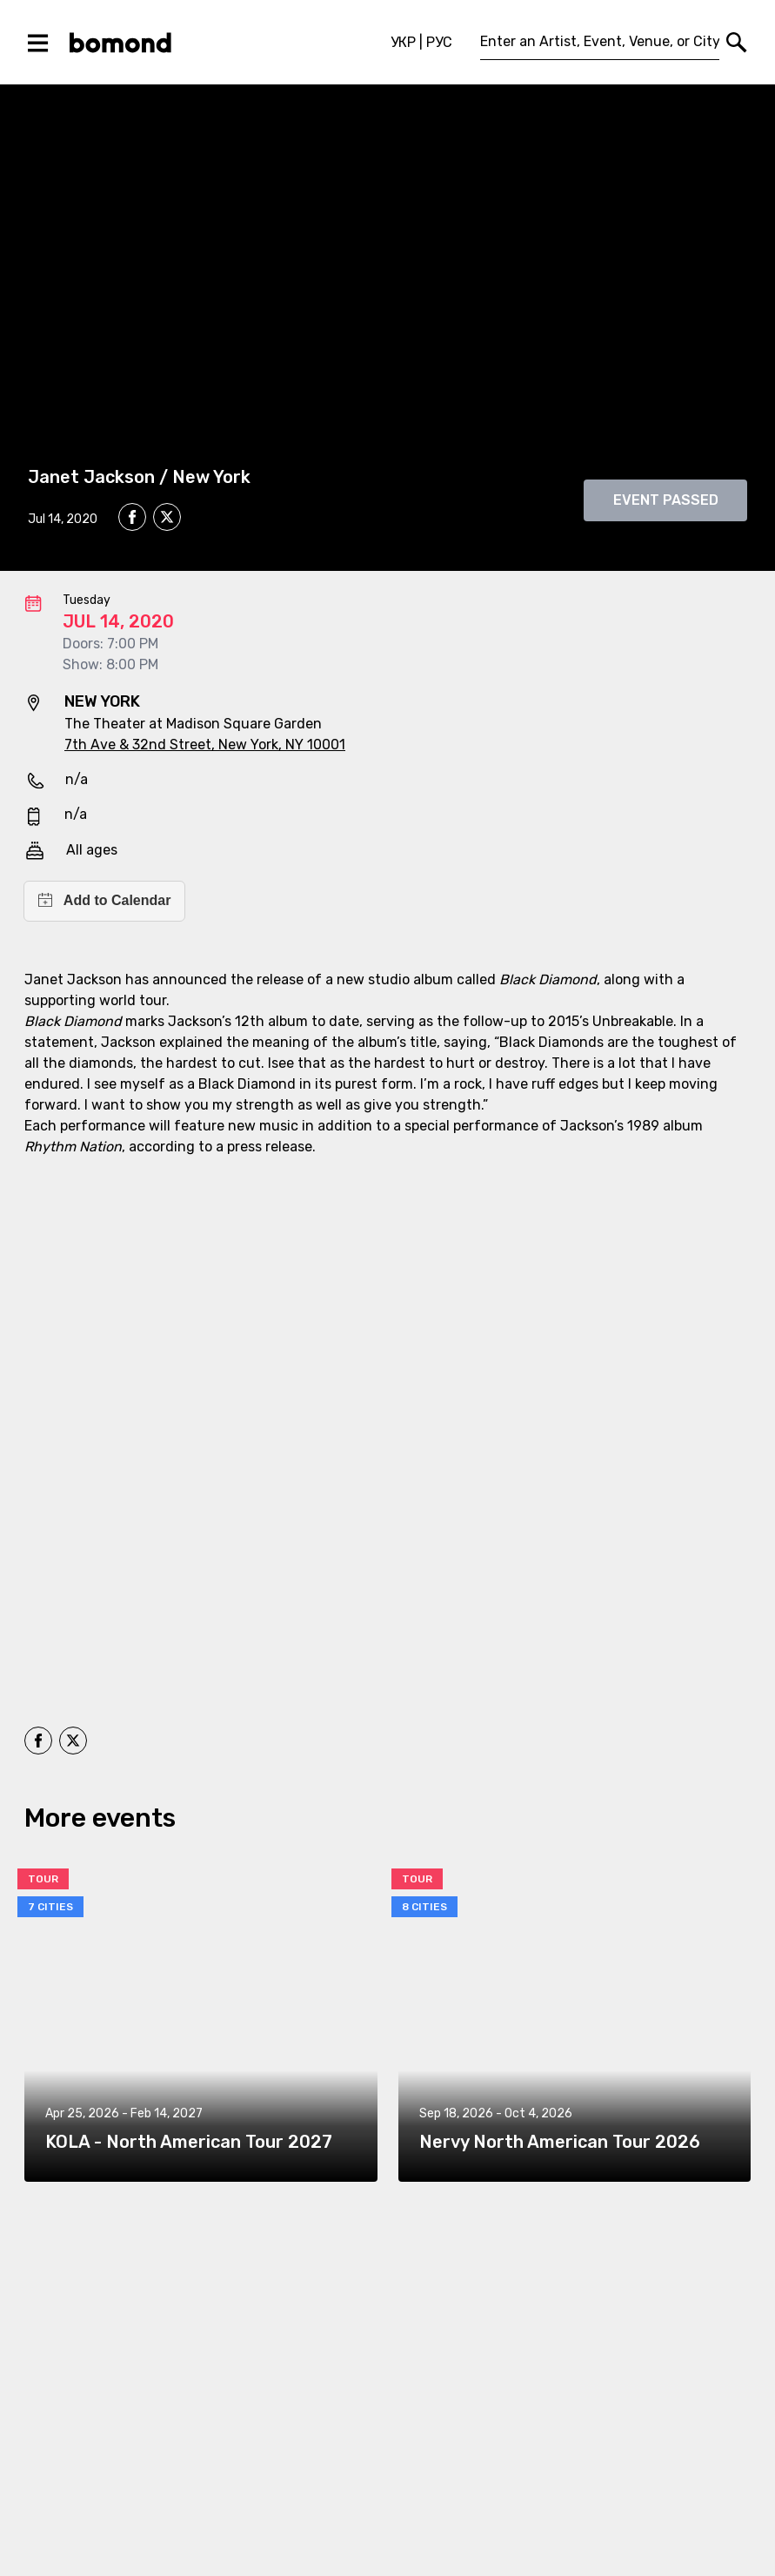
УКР (403, 42)
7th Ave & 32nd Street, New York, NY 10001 (204, 744)
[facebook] (132, 517)
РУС (439, 42)
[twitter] (167, 519)
